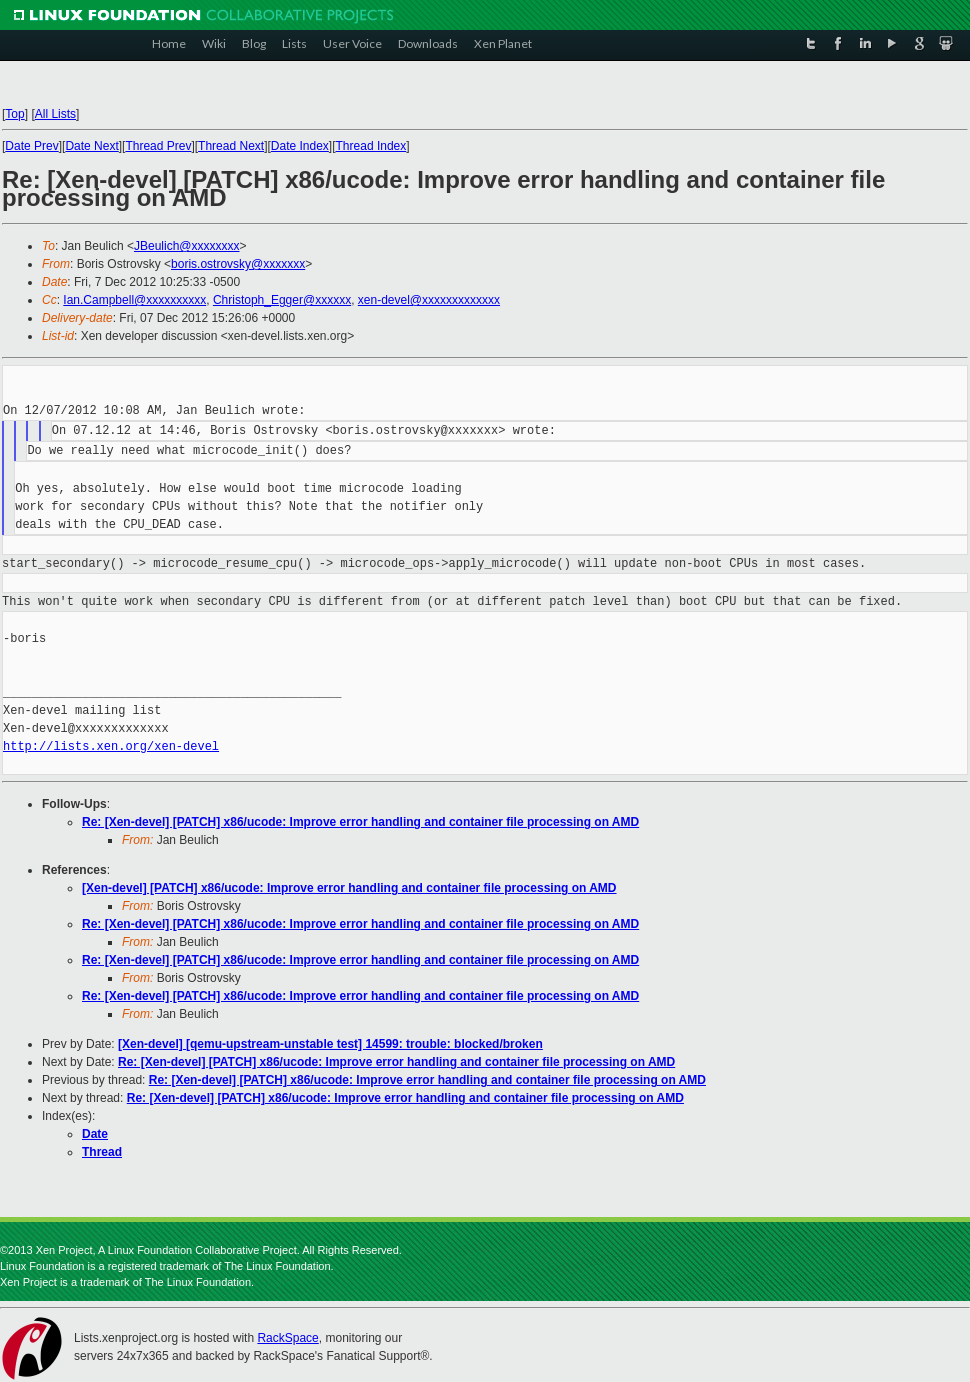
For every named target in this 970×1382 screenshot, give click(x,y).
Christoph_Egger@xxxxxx (282, 300)
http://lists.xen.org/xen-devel (111, 746)
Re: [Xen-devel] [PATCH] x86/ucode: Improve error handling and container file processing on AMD (360, 822)
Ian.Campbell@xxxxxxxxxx (134, 300)
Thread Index (371, 146)
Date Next (91, 146)
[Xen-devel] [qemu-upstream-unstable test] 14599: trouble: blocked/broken (330, 1044)
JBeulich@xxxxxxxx (187, 246)
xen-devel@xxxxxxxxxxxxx (429, 300)
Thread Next (231, 146)
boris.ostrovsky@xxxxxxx (238, 264)
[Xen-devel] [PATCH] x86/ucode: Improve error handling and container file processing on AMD (349, 888)
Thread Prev (158, 146)
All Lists (55, 114)
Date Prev (31, 146)
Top (14, 114)
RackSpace (287, 1338)
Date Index (300, 146)
